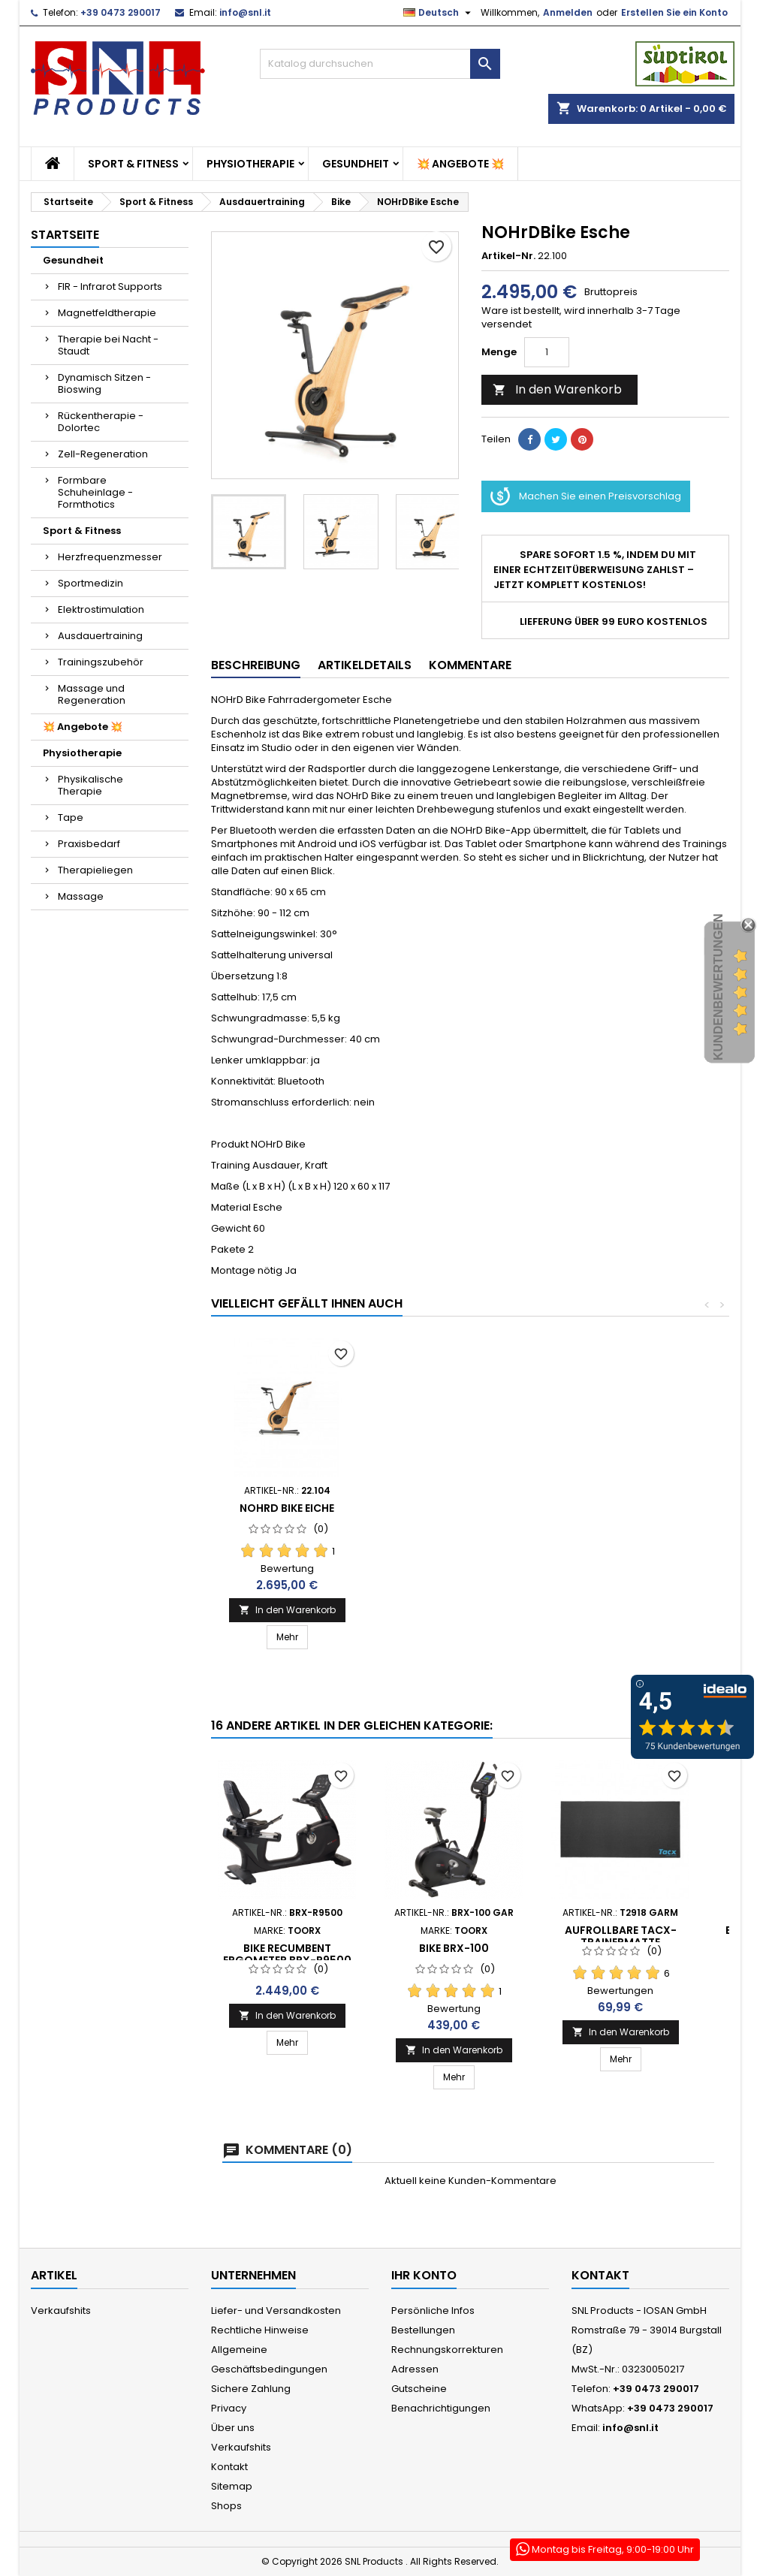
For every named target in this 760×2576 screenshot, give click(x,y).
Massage (81, 896)
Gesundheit (355, 163)
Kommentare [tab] (470, 665)
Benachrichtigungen (440, 2408)
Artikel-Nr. (508, 256)
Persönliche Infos (433, 2310)
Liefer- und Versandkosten (276, 2310)
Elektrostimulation (101, 609)
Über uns (233, 2428)
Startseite (65, 234)
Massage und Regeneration (91, 694)
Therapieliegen (95, 870)
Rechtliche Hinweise (260, 2330)
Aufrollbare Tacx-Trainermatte (621, 1936)
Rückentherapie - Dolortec (100, 422)
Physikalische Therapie (90, 785)
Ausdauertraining (100, 636)
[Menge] (546, 352)
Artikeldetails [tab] (365, 665)
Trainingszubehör (100, 662)
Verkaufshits (61, 2310)
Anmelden (568, 12)
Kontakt (229, 2467)
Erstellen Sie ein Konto (674, 12)
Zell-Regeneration (103, 454)
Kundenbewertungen (718, 986)
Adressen (415, 2369)
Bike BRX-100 (454, 1948)
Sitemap (231, 2486)
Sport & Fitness (133, 163)
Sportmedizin (90, 583)
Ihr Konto (424, 2275)
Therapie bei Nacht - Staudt (108, 345)
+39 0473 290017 (120, 12)
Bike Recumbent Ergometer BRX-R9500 (287, 1954)
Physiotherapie (250, 163)
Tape (70, 817)
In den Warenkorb (557, 389)
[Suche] (380, 64)
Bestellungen (423, 2330)
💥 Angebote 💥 (460, 163)
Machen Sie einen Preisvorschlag (585, 496)
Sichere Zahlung (251, 2388)
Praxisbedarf (89, 844)
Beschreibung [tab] (255, 665)
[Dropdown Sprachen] (439, 13)
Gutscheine (419, 2388)
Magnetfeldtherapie (107, 313)
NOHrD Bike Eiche (287, 1508)
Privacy (228, 2408)
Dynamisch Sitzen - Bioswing (104, 383)
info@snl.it (245, 12)
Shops (226, 2506)
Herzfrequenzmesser (110, 557)
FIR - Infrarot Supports (110, 286)
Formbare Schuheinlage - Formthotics (95, 492)
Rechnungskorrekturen (447, 2349)
